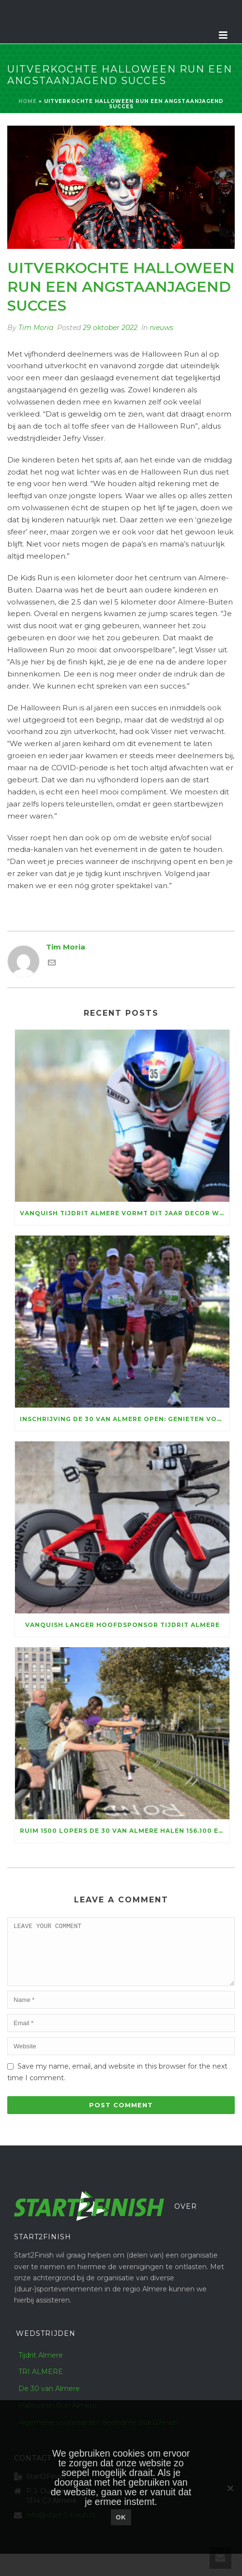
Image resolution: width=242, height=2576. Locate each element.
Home (27, 101)
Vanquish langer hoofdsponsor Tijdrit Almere (122, 1624)
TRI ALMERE (40, 2383)
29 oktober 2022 (110, 327)
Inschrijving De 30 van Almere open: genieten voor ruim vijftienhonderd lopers (124, 1419)
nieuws (161, 327)
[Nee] (230, 2488)
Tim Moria (35, 327)
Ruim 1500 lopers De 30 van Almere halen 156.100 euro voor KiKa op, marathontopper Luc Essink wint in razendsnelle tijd (124, 1830)
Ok (121, 2517)
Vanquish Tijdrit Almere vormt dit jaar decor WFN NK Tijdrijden (124, 1213)
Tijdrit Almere (40, 2366)
